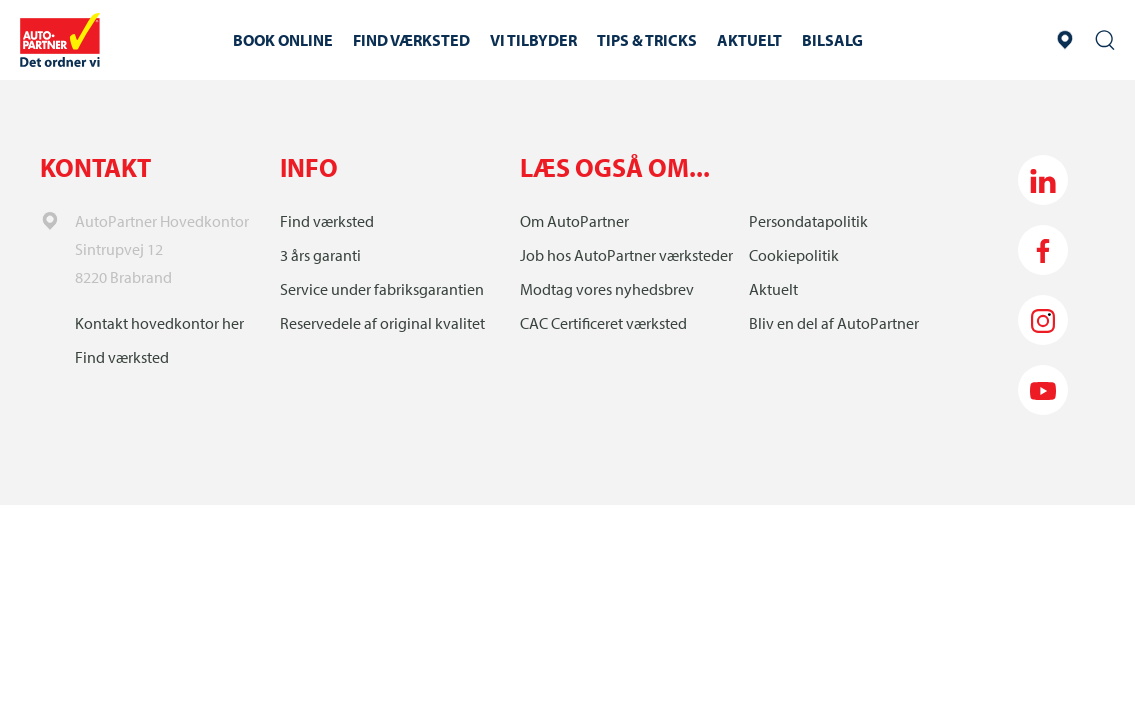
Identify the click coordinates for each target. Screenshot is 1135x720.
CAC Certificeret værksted (603, 323)
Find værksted (122, 357)
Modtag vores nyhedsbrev (607, 289)
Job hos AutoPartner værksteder (626, 255)
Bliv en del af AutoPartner (834, 323)
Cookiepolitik (794, 255)
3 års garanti (320, 255)
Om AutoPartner (574, 221)
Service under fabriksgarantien (382, 289)
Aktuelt (773, 289)
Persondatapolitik (808, 221)
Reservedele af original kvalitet (382, 323)
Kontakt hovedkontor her (159, 323)
